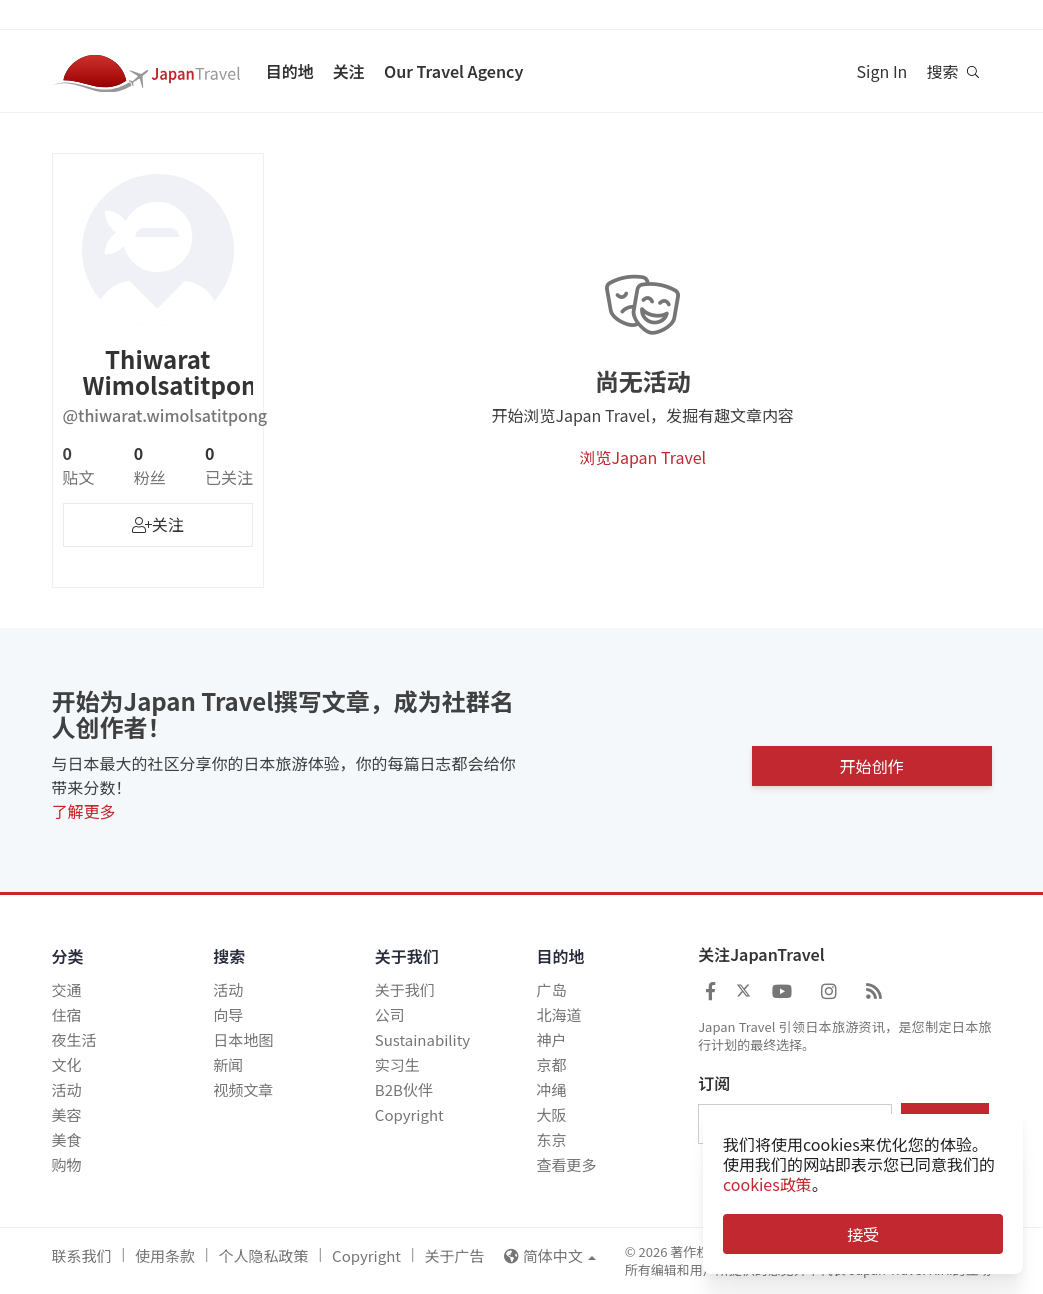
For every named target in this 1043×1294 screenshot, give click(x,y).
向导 (228, 1014)
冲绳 (551, 1089)
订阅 (714, 1084)
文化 (67, 1064)
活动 (67, 1089)
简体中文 (550, 1255)
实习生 (397, 1064)
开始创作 (871, 760)
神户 (551, 1039)
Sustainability (422, 1039)
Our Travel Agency (453, 71)
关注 (349, 71)
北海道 (558, 1014)
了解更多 (84, 811)
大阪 (551, 1114)
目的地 (290, 71)
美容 (67, 1114)
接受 (863, 1234)
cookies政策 (767, 1184)
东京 (551, 1139)
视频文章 (243, 1089)
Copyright (409, 1114)
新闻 (228, 1064)
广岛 (551, 989)
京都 (551, 1064)
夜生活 (74, 1039)
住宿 (67, 1014)
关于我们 (405, 989)
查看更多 (566, 1164)
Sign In (882, 71)
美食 (67, 1139)
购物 (67, 1164)
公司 (390, 1014)
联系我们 (82, 1255)
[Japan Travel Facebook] (710, 990)
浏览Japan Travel (642, 457)
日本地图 (243, 1039)
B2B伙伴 (404, 1089)
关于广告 (454, 1255)
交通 (67, 989)
